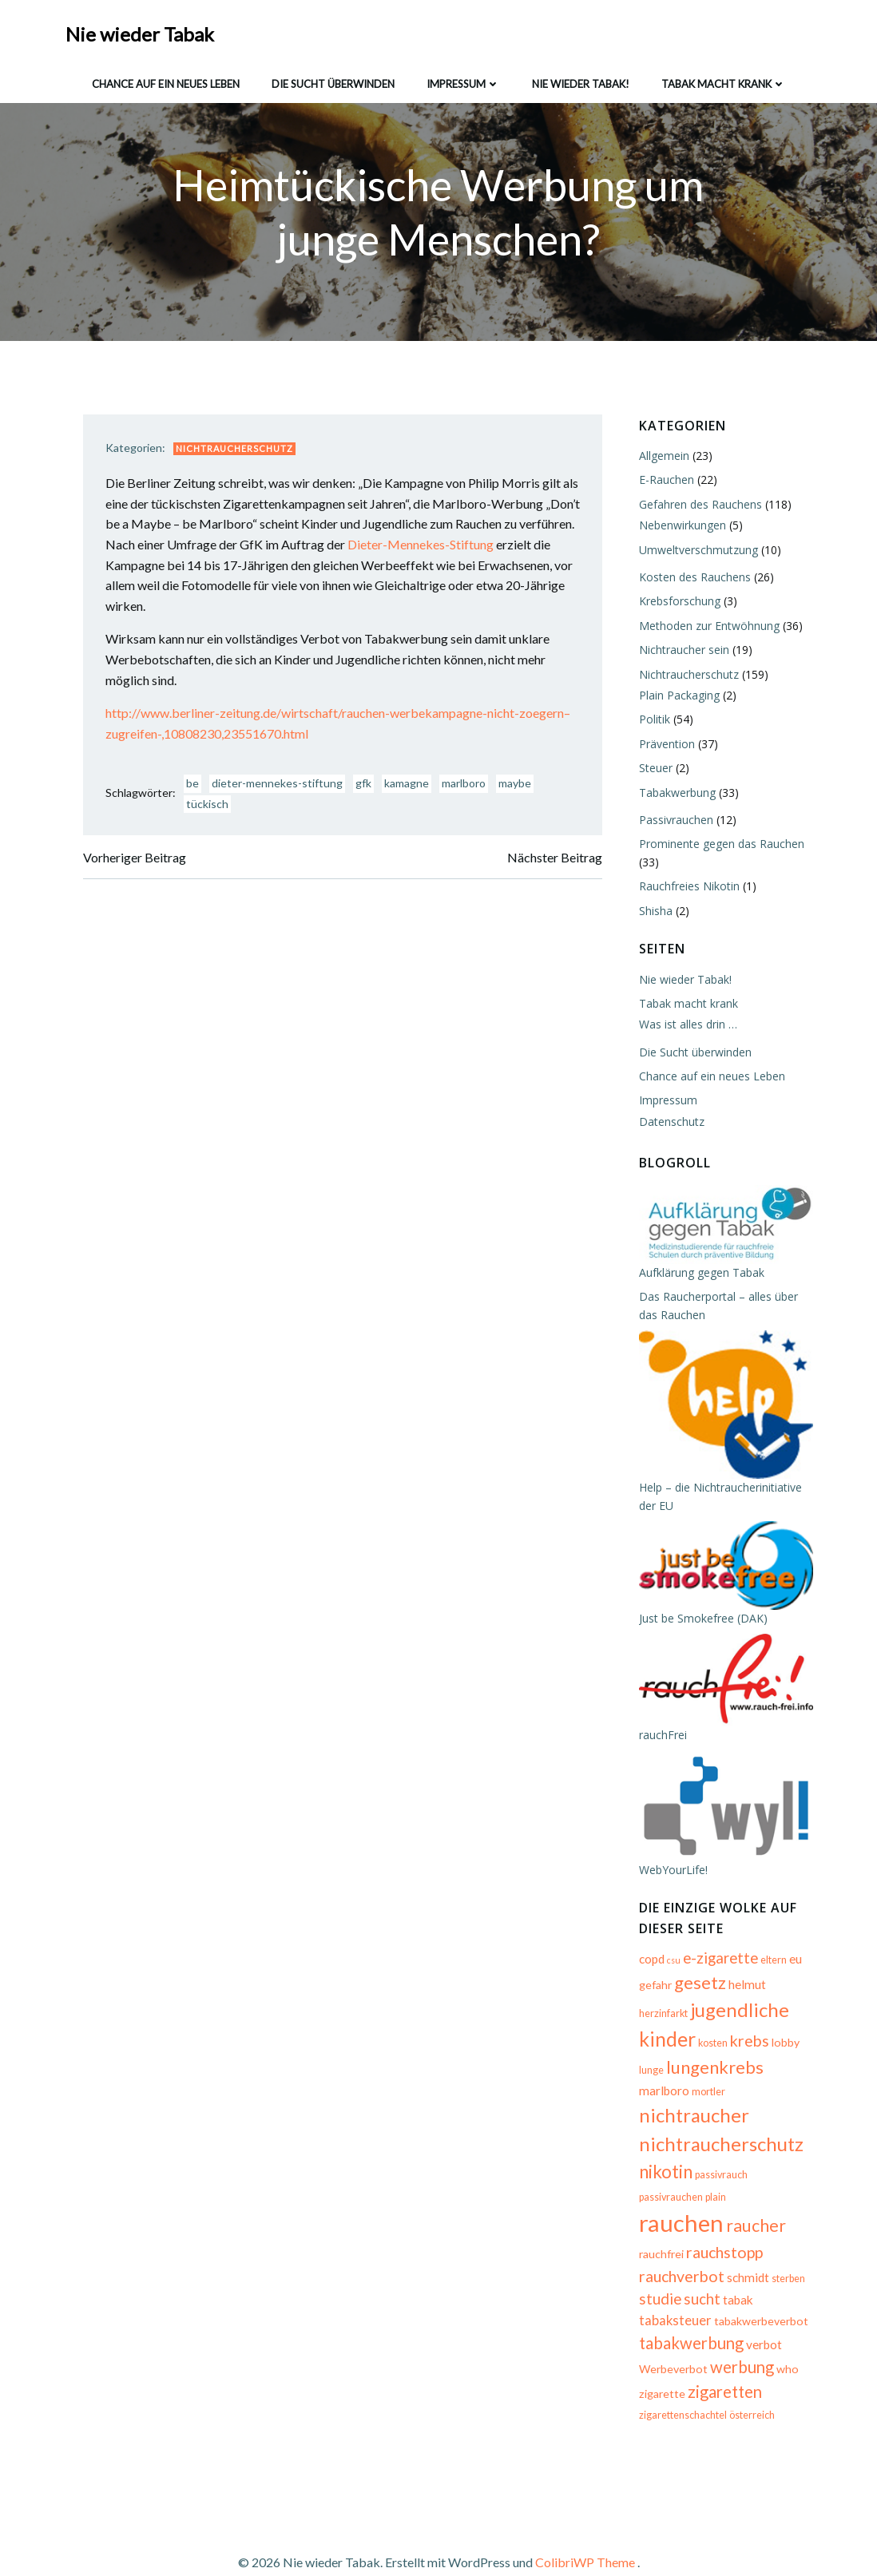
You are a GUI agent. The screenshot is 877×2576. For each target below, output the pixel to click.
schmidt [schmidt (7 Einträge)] (745, 2247)
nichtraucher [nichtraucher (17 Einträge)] (728, 2105)
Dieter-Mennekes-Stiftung (482, 548)
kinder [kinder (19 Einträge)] (766, 2026)
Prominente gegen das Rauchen (719, 845)
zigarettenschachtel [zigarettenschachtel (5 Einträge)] (680, 2386)
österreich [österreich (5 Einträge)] (749, 2386)
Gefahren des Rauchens (698, 505)
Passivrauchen (674, 821)
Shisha (653, 911)
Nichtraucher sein (682, 651)
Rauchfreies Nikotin (687, 887)
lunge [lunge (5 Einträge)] (752, 2055)
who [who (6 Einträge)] (785, 2338)
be (196, 788)
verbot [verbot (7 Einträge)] (762, 2314)
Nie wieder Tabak (141, 31)
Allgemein (662, 457)
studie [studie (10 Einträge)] (658, 2268)
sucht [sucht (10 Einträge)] (699, 2268)
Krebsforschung (677, 602)
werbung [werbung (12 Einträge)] (740, 2336)
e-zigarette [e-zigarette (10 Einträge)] (718, 1974)
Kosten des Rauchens (692, 578)
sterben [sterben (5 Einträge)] (786, 2248)
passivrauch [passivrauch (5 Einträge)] (718, 2164)
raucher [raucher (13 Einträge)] (777, 2195)
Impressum (463, 79)
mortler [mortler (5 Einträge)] (653, 2109)
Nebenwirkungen (680, 526)
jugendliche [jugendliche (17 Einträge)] (686, 2026)
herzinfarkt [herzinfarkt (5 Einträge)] (790, 2001)
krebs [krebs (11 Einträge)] (688, 2052)
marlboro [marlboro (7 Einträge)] (761, 2080)
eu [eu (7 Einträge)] (793, 1975)
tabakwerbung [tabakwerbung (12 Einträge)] (689, 2312)
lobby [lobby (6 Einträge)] (724, 2054)
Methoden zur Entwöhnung (707, 626)
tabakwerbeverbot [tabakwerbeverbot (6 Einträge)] (759, 2290)
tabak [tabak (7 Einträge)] (735, 2269)
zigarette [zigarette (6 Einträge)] (660, 2363)
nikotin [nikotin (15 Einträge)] (663, 2161)
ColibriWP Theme (585, 2528)
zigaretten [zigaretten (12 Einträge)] (722, 2361)
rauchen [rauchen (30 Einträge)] (702, 2192)
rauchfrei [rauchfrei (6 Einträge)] (659, 2223)
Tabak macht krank (723, 79)
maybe (518, 788)
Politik (652, 720)
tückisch (211, 807)
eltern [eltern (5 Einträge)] (771, 1976)
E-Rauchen (664, 481)
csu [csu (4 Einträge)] (671, 1976)
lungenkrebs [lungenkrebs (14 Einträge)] (685, 2078)
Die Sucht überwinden (333, 79)
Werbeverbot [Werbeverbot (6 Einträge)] (671, 2338)
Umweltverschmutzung (696, 550)
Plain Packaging (677, 696)
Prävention (664, 744)
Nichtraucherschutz (238, 452)
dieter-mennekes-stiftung (281, 788)
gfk (367, 788)
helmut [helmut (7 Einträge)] (745, 2000)
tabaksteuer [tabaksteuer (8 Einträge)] (673, 2290)
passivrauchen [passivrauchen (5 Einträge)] (780, 2164)
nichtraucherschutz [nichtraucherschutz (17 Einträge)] (719, 2134)
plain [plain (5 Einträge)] (647, 2198)
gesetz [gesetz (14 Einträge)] (698, 1998)
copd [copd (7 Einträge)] (649, 1975)
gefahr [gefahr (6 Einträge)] (653, 2000)
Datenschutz (669, 1122)
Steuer (653, 769)
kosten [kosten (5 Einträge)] (651, 2055)
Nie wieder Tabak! (580, 79)
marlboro (468, 788)
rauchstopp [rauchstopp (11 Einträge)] (722, 2222)
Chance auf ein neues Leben (166, 79)
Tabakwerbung (675, 793)
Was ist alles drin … (686, 1025)
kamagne (410, 788)
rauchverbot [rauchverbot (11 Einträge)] (679, 2246)
